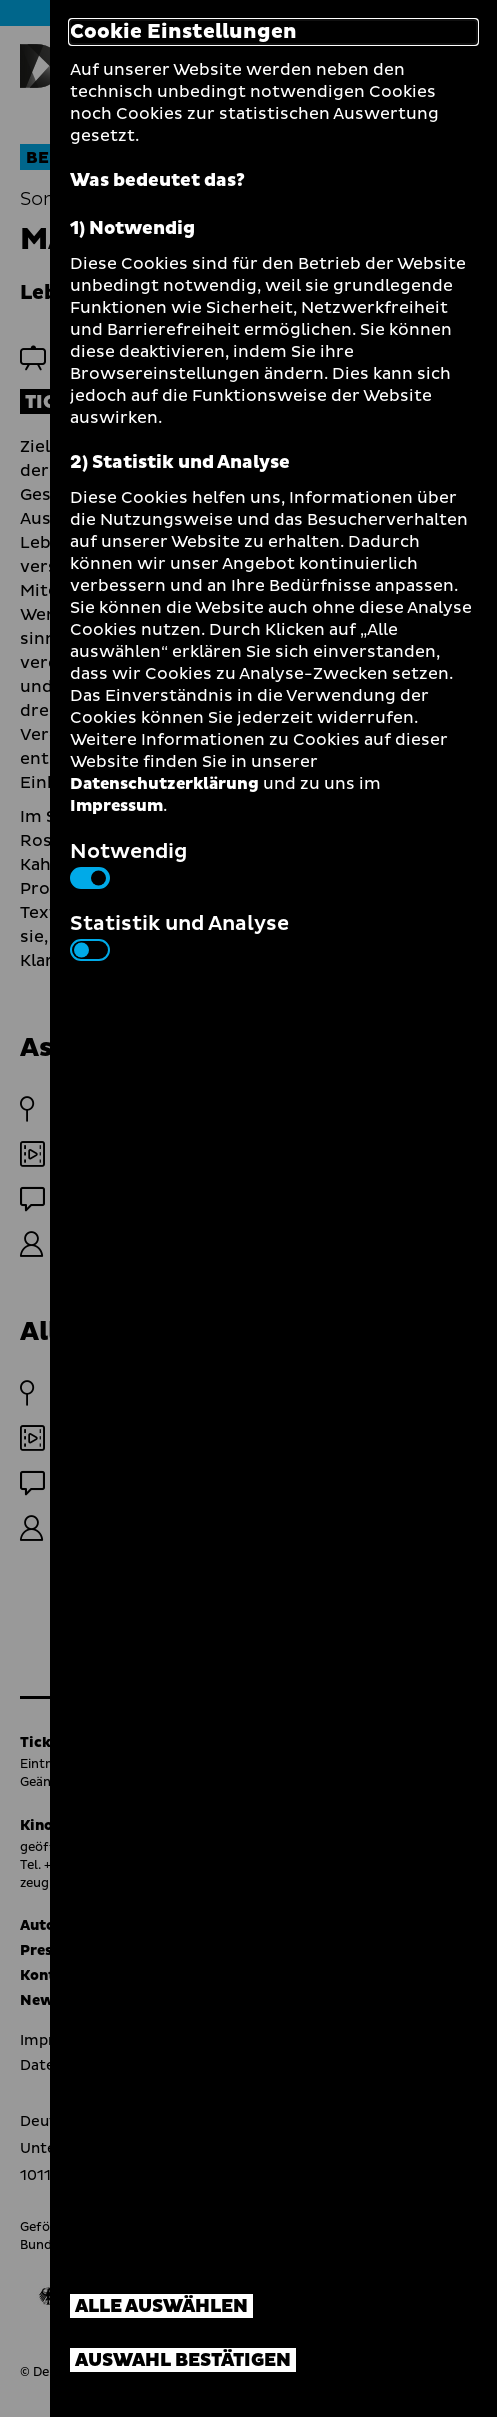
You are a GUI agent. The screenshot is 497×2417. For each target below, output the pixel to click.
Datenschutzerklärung (164, 784)
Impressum (116, 806)
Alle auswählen (161, 2306)
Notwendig (128, 863)
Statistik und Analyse (179, 935)
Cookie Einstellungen (183, 32)
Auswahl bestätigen (183, 2360)
